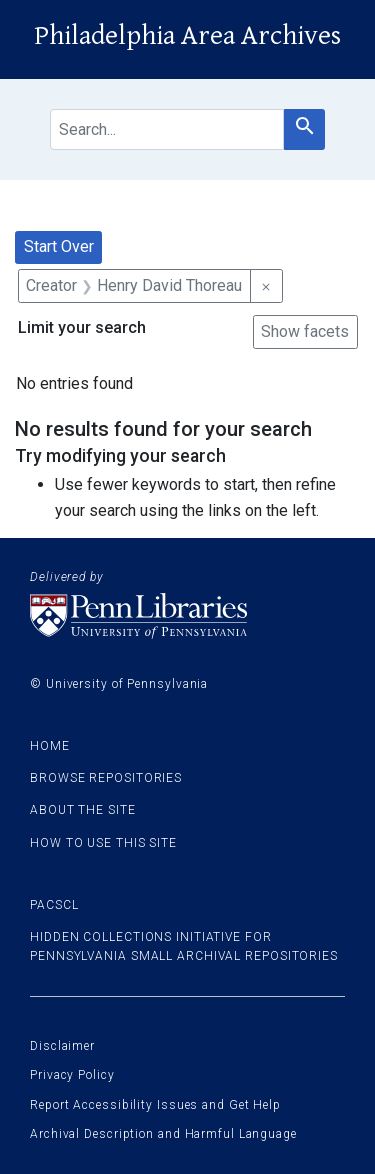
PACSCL (54, 905)
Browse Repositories (106, 778)
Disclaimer (62, 1046)
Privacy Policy (72, 1075)
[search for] (167, 129)
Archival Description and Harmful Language (163, 1134)
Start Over (59, 246)
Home (50, 746)
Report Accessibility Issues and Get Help (155, 1105)
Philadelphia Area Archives (187, 36)
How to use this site (103, 843)
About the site (83, 810)
